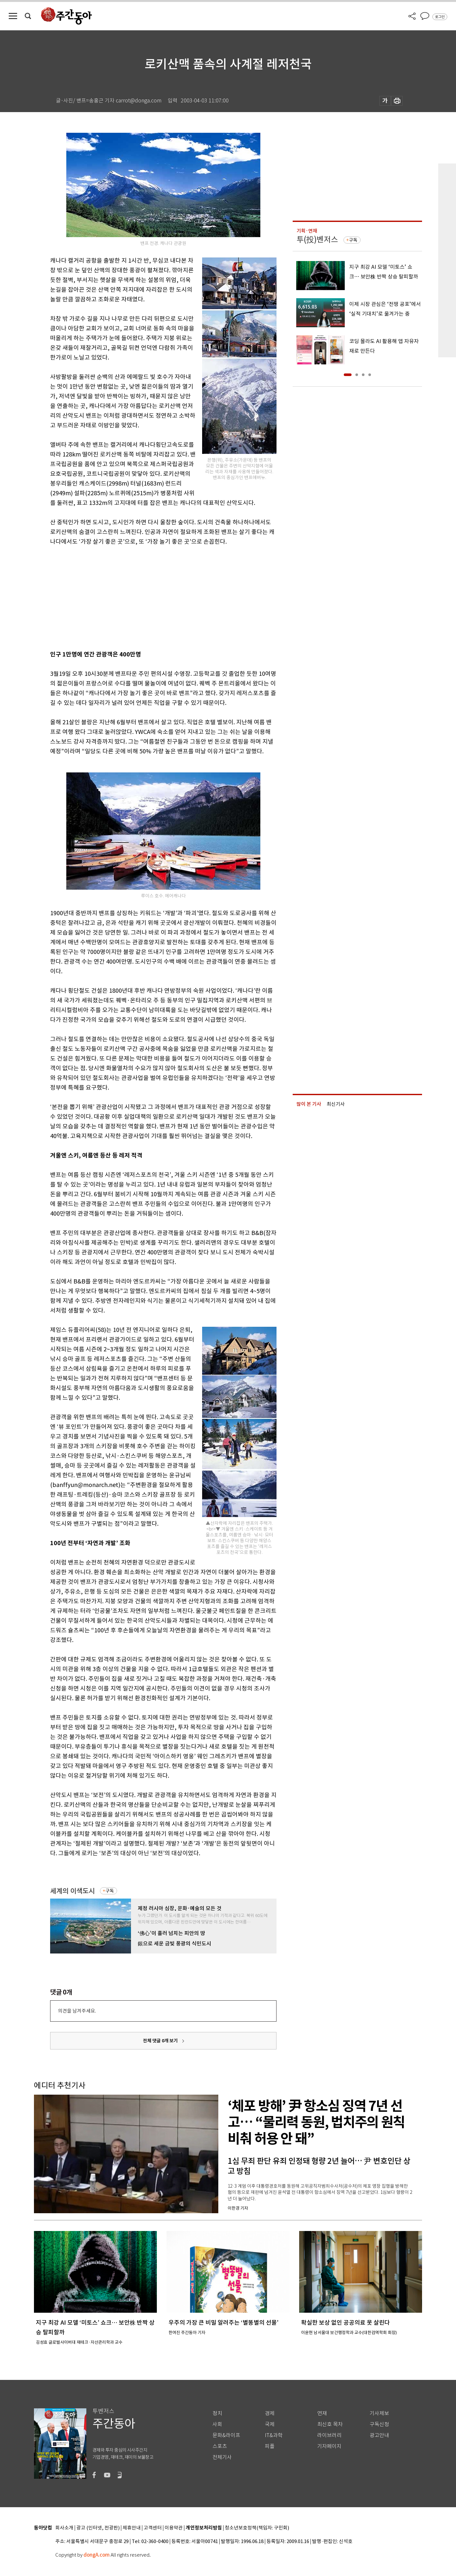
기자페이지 (329, 2446)
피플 (270, 2446)
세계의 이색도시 (72, 1891)
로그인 (440, 17)
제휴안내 (132, 2528)
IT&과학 (274, 2435)
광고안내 (379, 2435)
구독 (109, 1891)
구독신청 (379, 2424)
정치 (217, 2413)
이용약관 (174, 2528)
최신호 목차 (330, 2424)
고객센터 (153, 2528)
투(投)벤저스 (317, 240)
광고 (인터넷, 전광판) (98, 2528)
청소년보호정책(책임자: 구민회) (257, 2528)
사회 (217, 2424)
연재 (322, 2413)
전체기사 (222, 2457)
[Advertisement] (147, 596)
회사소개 (64, 2528)
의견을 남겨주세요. (77, 2011)
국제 (270, 2424)
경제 (270, 2413)
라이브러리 (329, 2435)
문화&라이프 (226, 2435)
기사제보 (379, 2413)
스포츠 (219, 2446)
